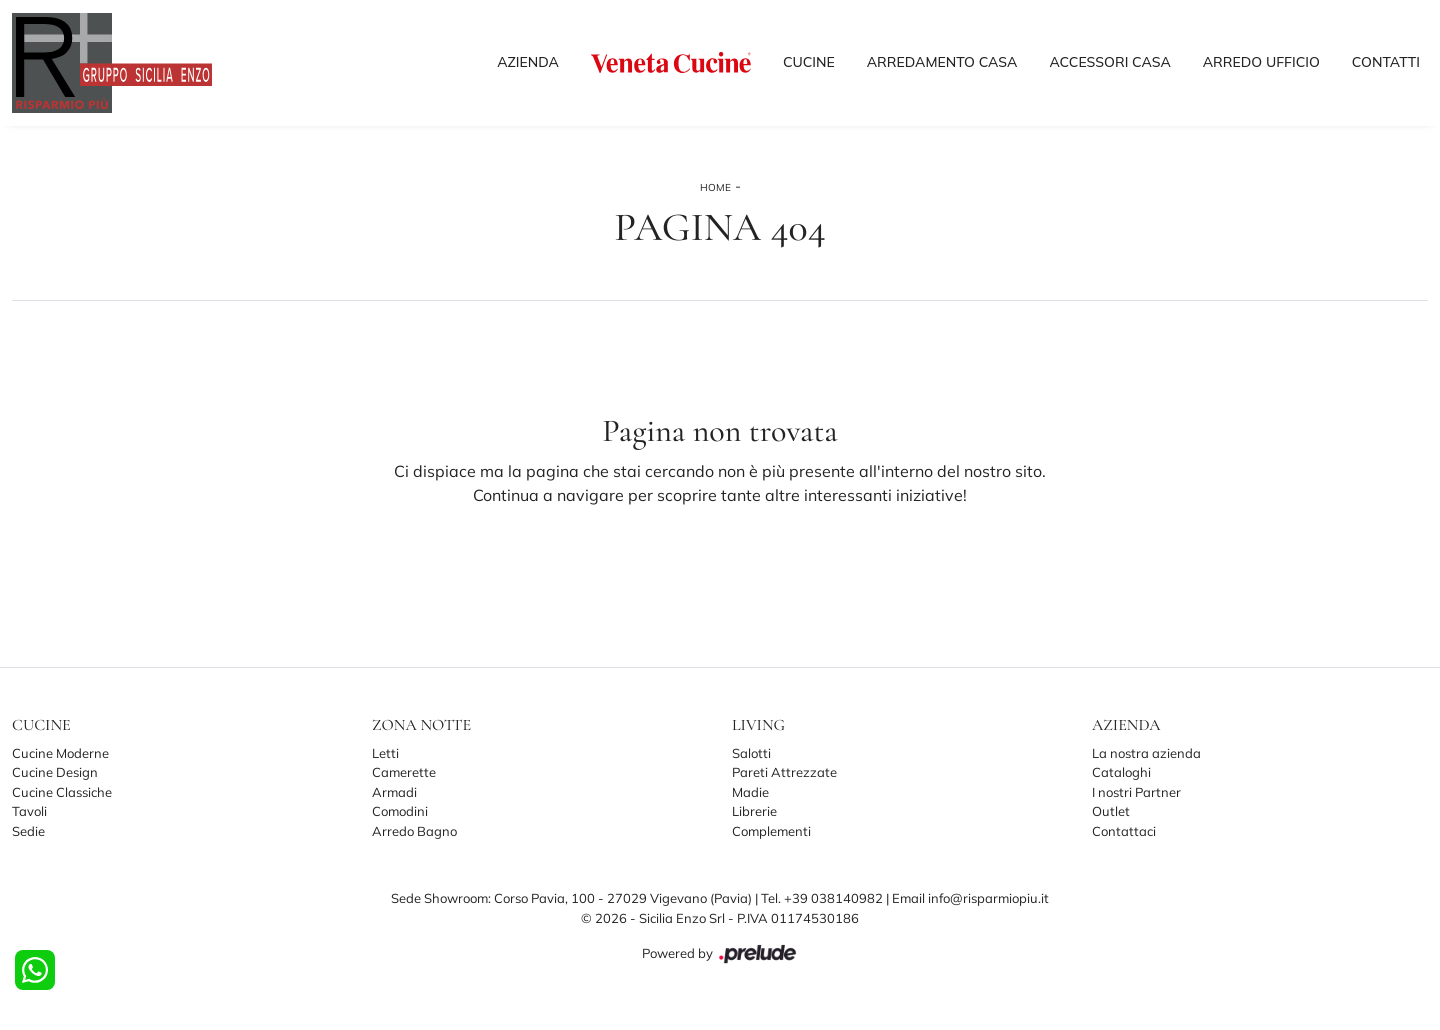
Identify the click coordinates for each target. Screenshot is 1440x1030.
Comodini (400, 811)
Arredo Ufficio (1261, 62)
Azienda (528, 62)
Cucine (809, 62)
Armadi (394, 792)
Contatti (1386, 62)
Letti (385, 753)
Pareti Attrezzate (784, 772)
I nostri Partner (1136, 792)
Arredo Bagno (414, 831)
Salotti (751, 753)
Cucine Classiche (62, 792)
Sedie (28, 831)
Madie (750, 792)
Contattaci (1124, 831)
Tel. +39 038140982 (823, 898)
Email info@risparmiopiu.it (970, 898)
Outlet (1111, 811)
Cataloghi (1121, 772)
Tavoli (29, 811)
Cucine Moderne (60, 753)
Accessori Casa (1109, 62)
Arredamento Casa (942, 62)
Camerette (404, 772)
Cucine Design (55, 772)
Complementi (771, 831)
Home (715, 187)
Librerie (754, 811)
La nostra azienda (1146, 753)
